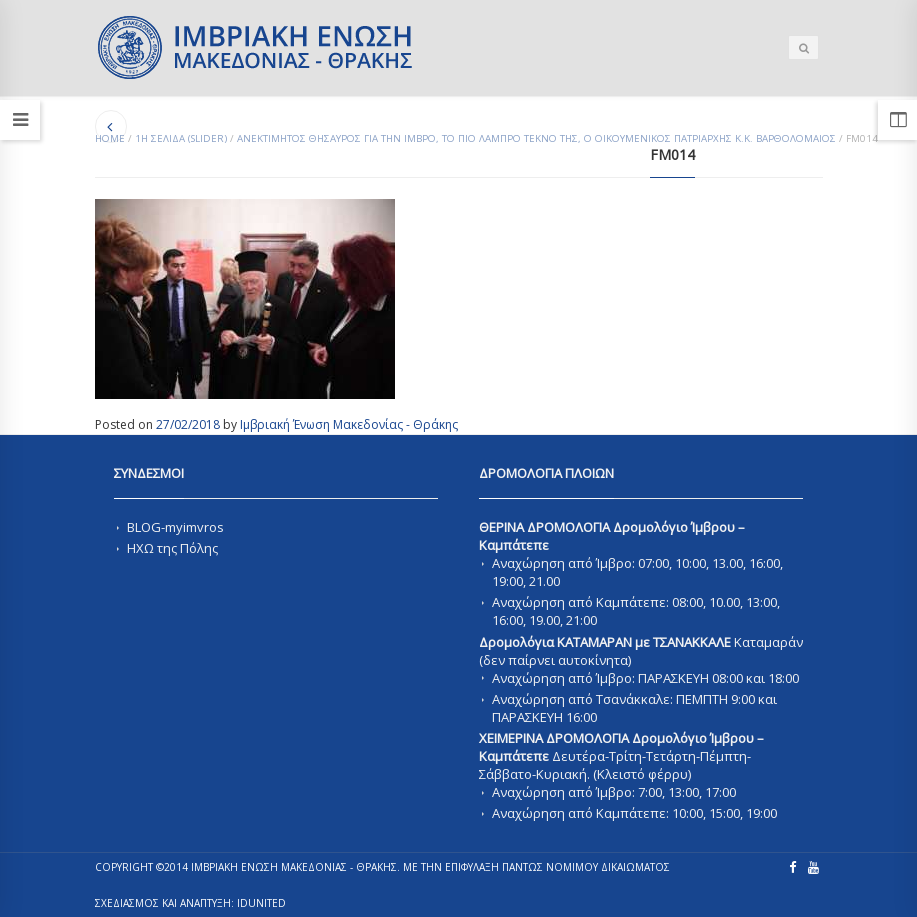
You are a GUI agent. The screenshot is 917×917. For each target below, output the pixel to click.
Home (110, 138)
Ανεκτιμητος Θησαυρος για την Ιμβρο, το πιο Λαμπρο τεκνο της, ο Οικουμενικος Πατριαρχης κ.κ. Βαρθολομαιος (536, 138)
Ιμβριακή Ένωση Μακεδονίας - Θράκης (349, 424)
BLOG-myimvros (175, 527)
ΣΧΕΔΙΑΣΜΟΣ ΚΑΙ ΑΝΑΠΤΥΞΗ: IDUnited (190, 903)
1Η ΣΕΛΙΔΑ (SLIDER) (181, 138)
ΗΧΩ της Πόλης (172, 548)
